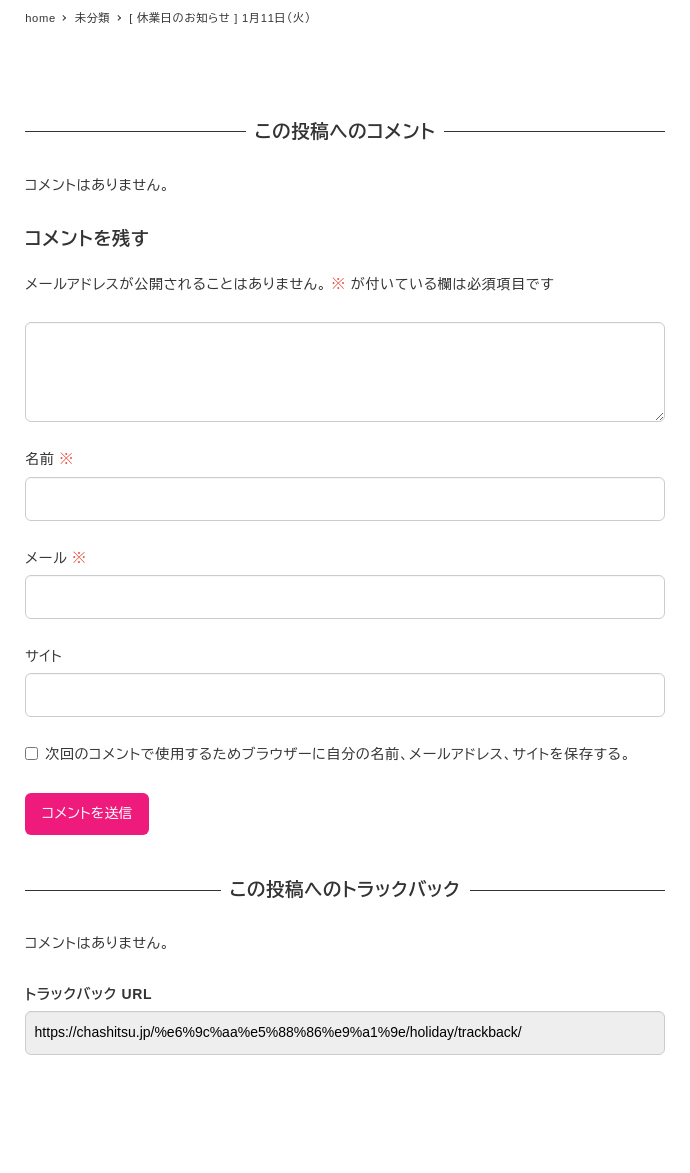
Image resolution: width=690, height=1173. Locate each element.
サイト (43, 656)
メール (55, 558)
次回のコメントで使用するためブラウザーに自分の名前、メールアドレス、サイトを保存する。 (338, 754)
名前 (49, 459)
